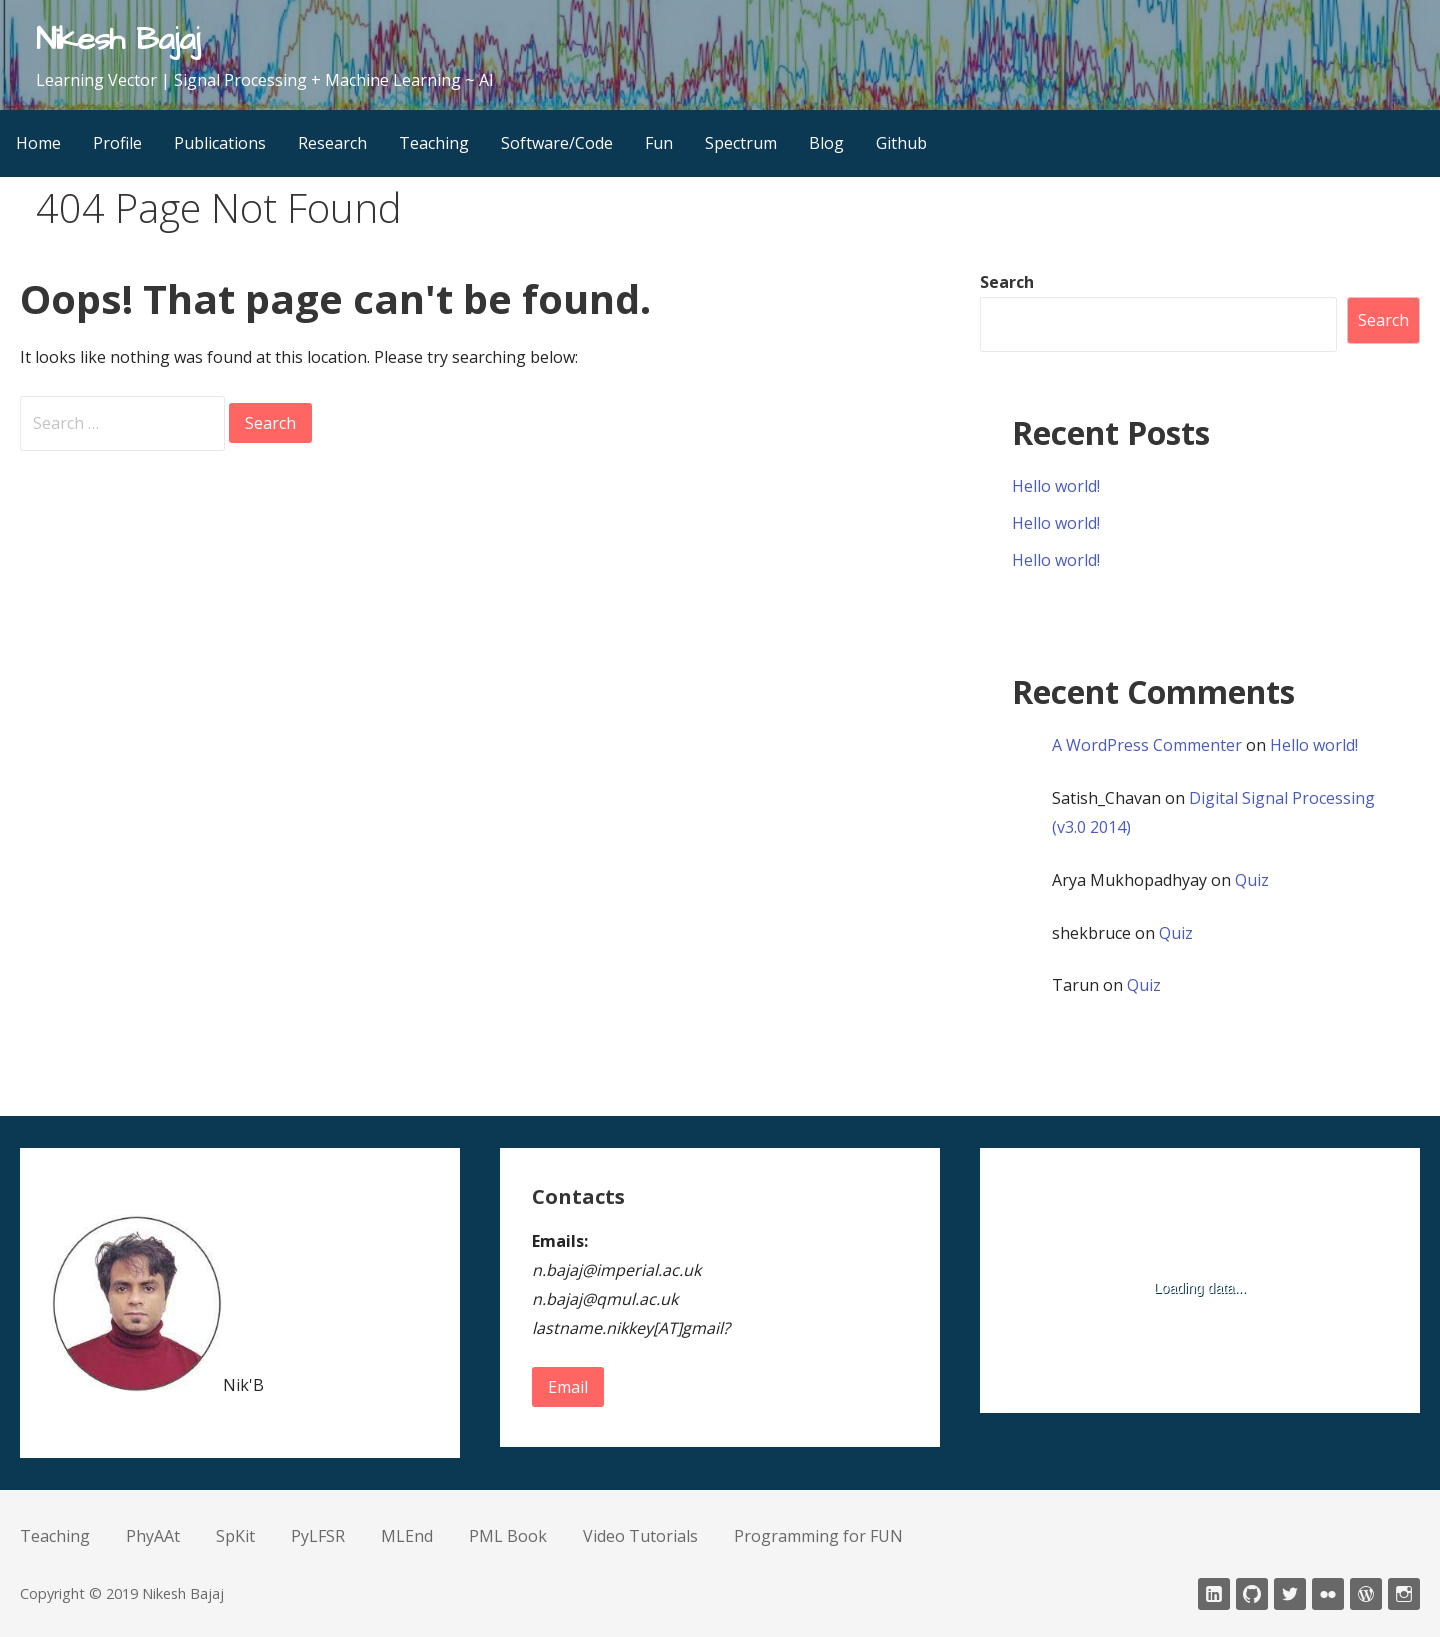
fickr (1328, 1594)
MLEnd (407, 1536)
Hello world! (1056, 486)
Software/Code (557, 143)
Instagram (1404, 1594)
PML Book (508, 1536)
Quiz (1252, 880)
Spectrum (741, 143)
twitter (1290, 1594)
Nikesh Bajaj (118, 39)
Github (901, 143)
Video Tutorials (640, 1536)
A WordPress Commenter (1147, 745)
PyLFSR (318, 1536)
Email (568, 1387)
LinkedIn (1214, 1594)
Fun (659, 143)
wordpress (1366, 1594)
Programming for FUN (818, 1536)
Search (1007, 282)
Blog (826, 143)
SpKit (235, 1536)
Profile (117, 143)
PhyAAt (153, 1536)
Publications (220, 143)
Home (38, 143)
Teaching (434, 143)
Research (332, 143)
